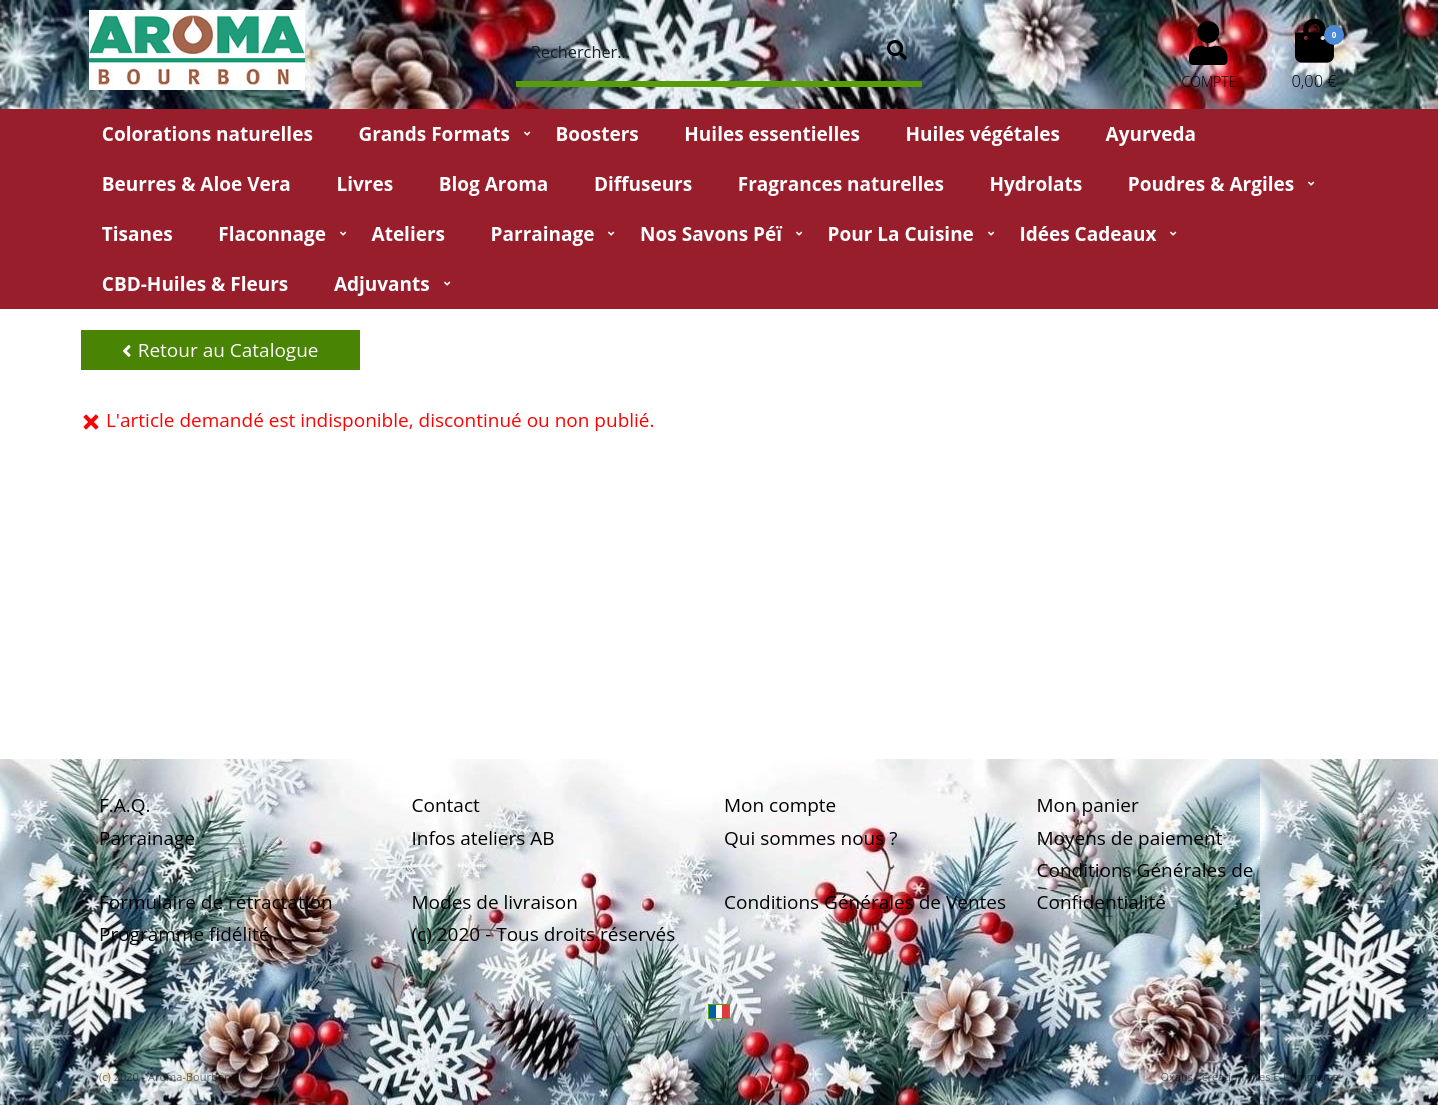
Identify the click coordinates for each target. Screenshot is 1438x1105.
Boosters (596, 134)
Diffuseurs (643, 184)
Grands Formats (433, 134)
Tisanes (137, 234)
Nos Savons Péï (711, 234)
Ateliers (408, 234)
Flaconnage (272, 234)
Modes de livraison (495, 902)
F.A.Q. (125, 805)
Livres (364, 184)
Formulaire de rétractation (216, 902)
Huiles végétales (983, 134)
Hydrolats (1035, 184)
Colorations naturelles (207, 134)
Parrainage (543, 234)
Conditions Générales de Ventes (865, 902)
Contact (446, 805)
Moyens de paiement (1130, 838)
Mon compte (780, 805)
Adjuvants (382, 284)
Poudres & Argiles (1211, 184)
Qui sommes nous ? (810, 838)
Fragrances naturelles (841, 184)
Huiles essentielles (772, 134)
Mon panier (1088, 805)
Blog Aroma (494, 184)
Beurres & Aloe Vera (196, 184)
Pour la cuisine (901, 234)
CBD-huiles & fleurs (195, 284)
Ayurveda (1151, 134)
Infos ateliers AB (483, 838)
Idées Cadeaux (1087, 234)
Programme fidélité (184, 934)
